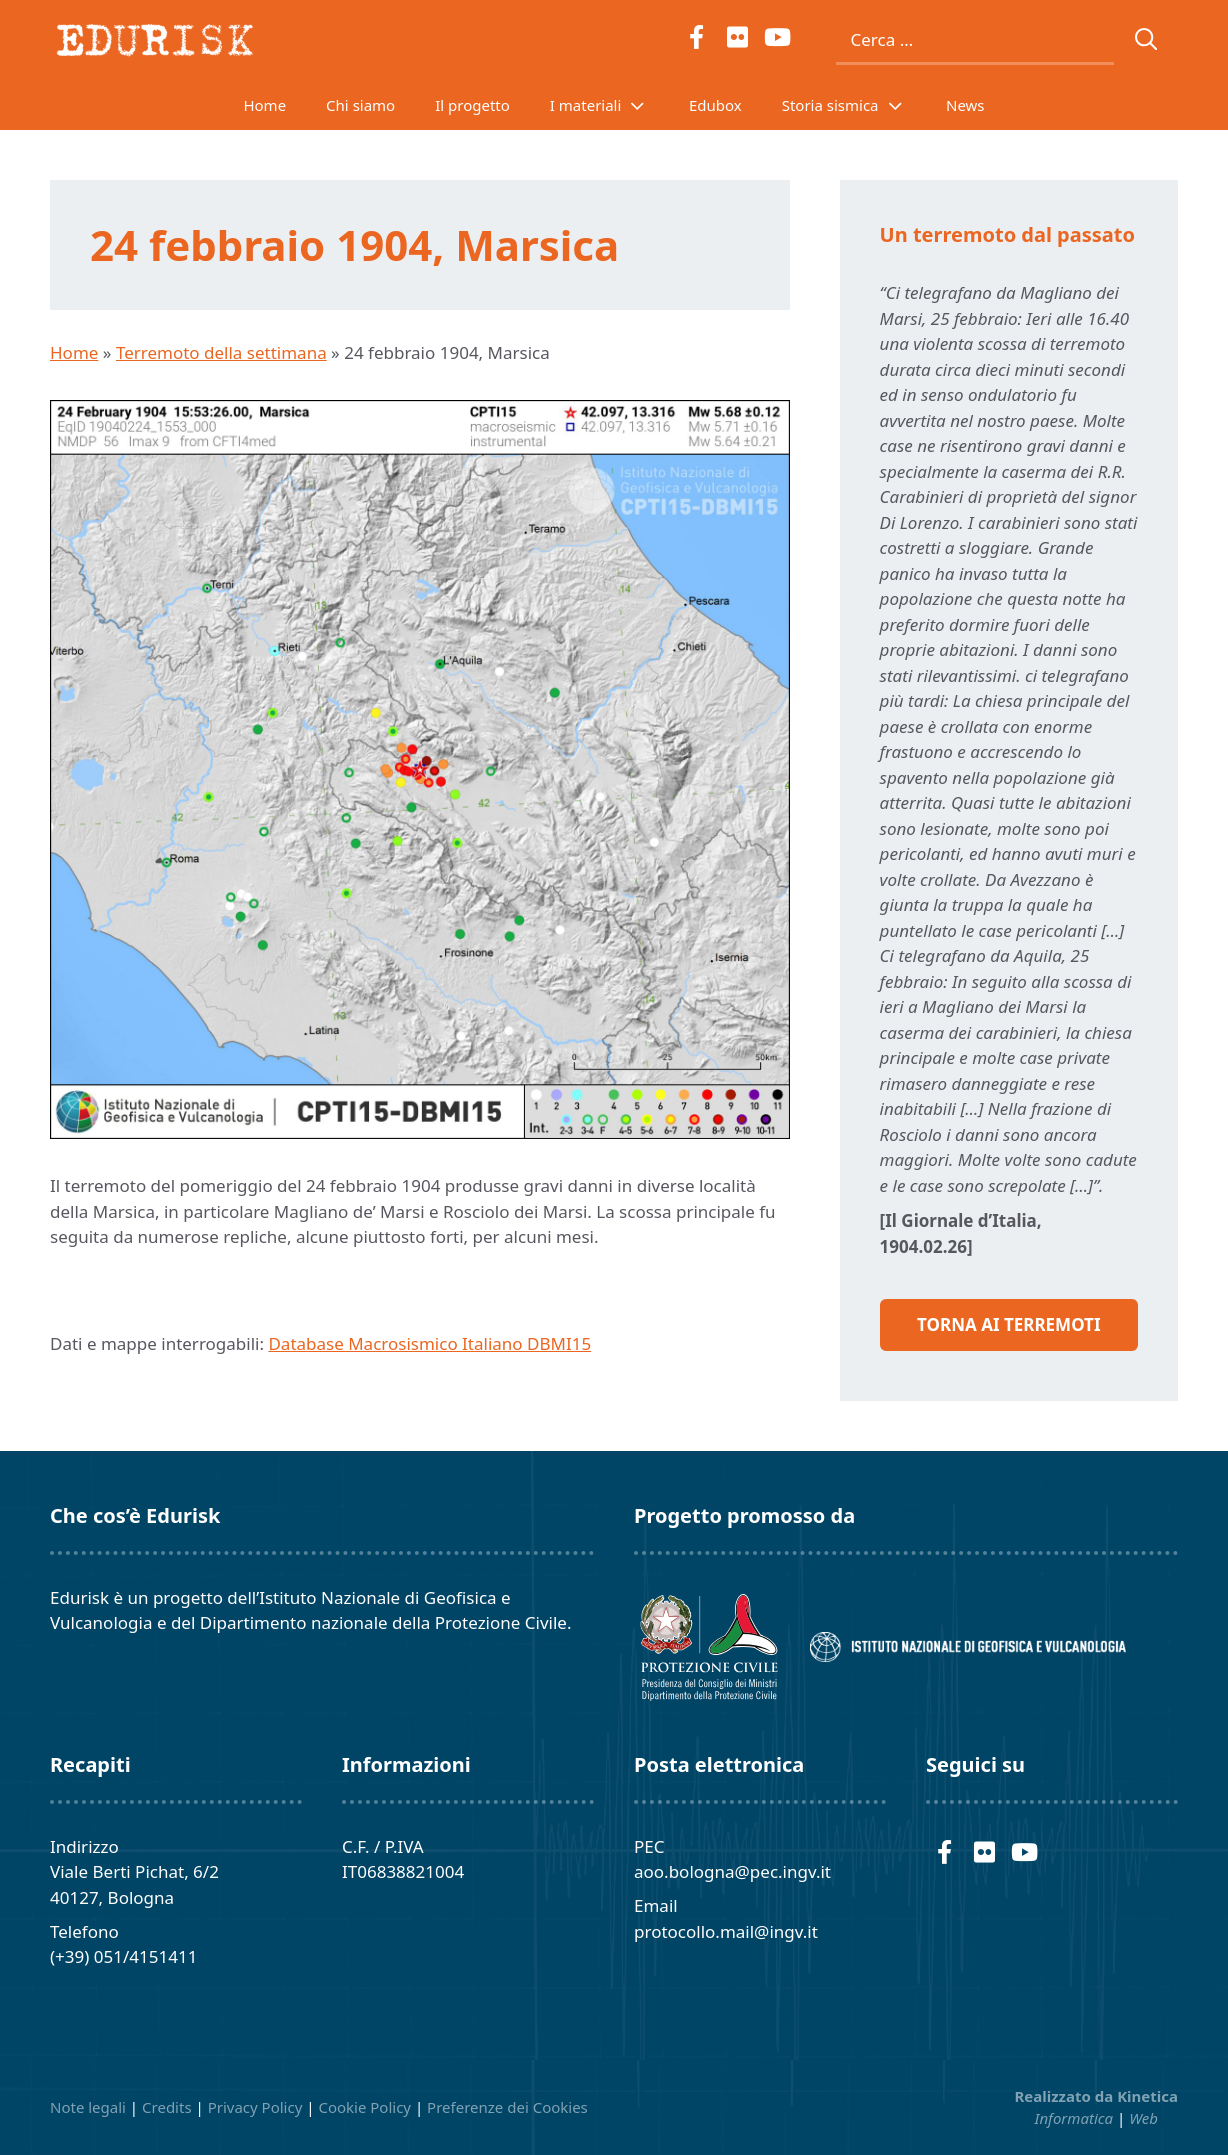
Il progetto (472, 105)
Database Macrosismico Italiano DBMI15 (429, 1343)
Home (264, 105)
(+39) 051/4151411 (123, 1956)
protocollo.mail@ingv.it (726, 1931)
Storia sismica (854, 105)
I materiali (609, 105)
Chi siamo (360, 105)
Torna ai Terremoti (1008, 1324)
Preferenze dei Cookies (507, 2107)
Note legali (88, 2107)
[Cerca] (1146, 40)
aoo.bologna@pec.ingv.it (732, 1871)
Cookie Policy (364, 2107)
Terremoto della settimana (221, 352)
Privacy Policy (255, 2107)
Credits (167, 2107)
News (965, 105)
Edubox (715, 105)
